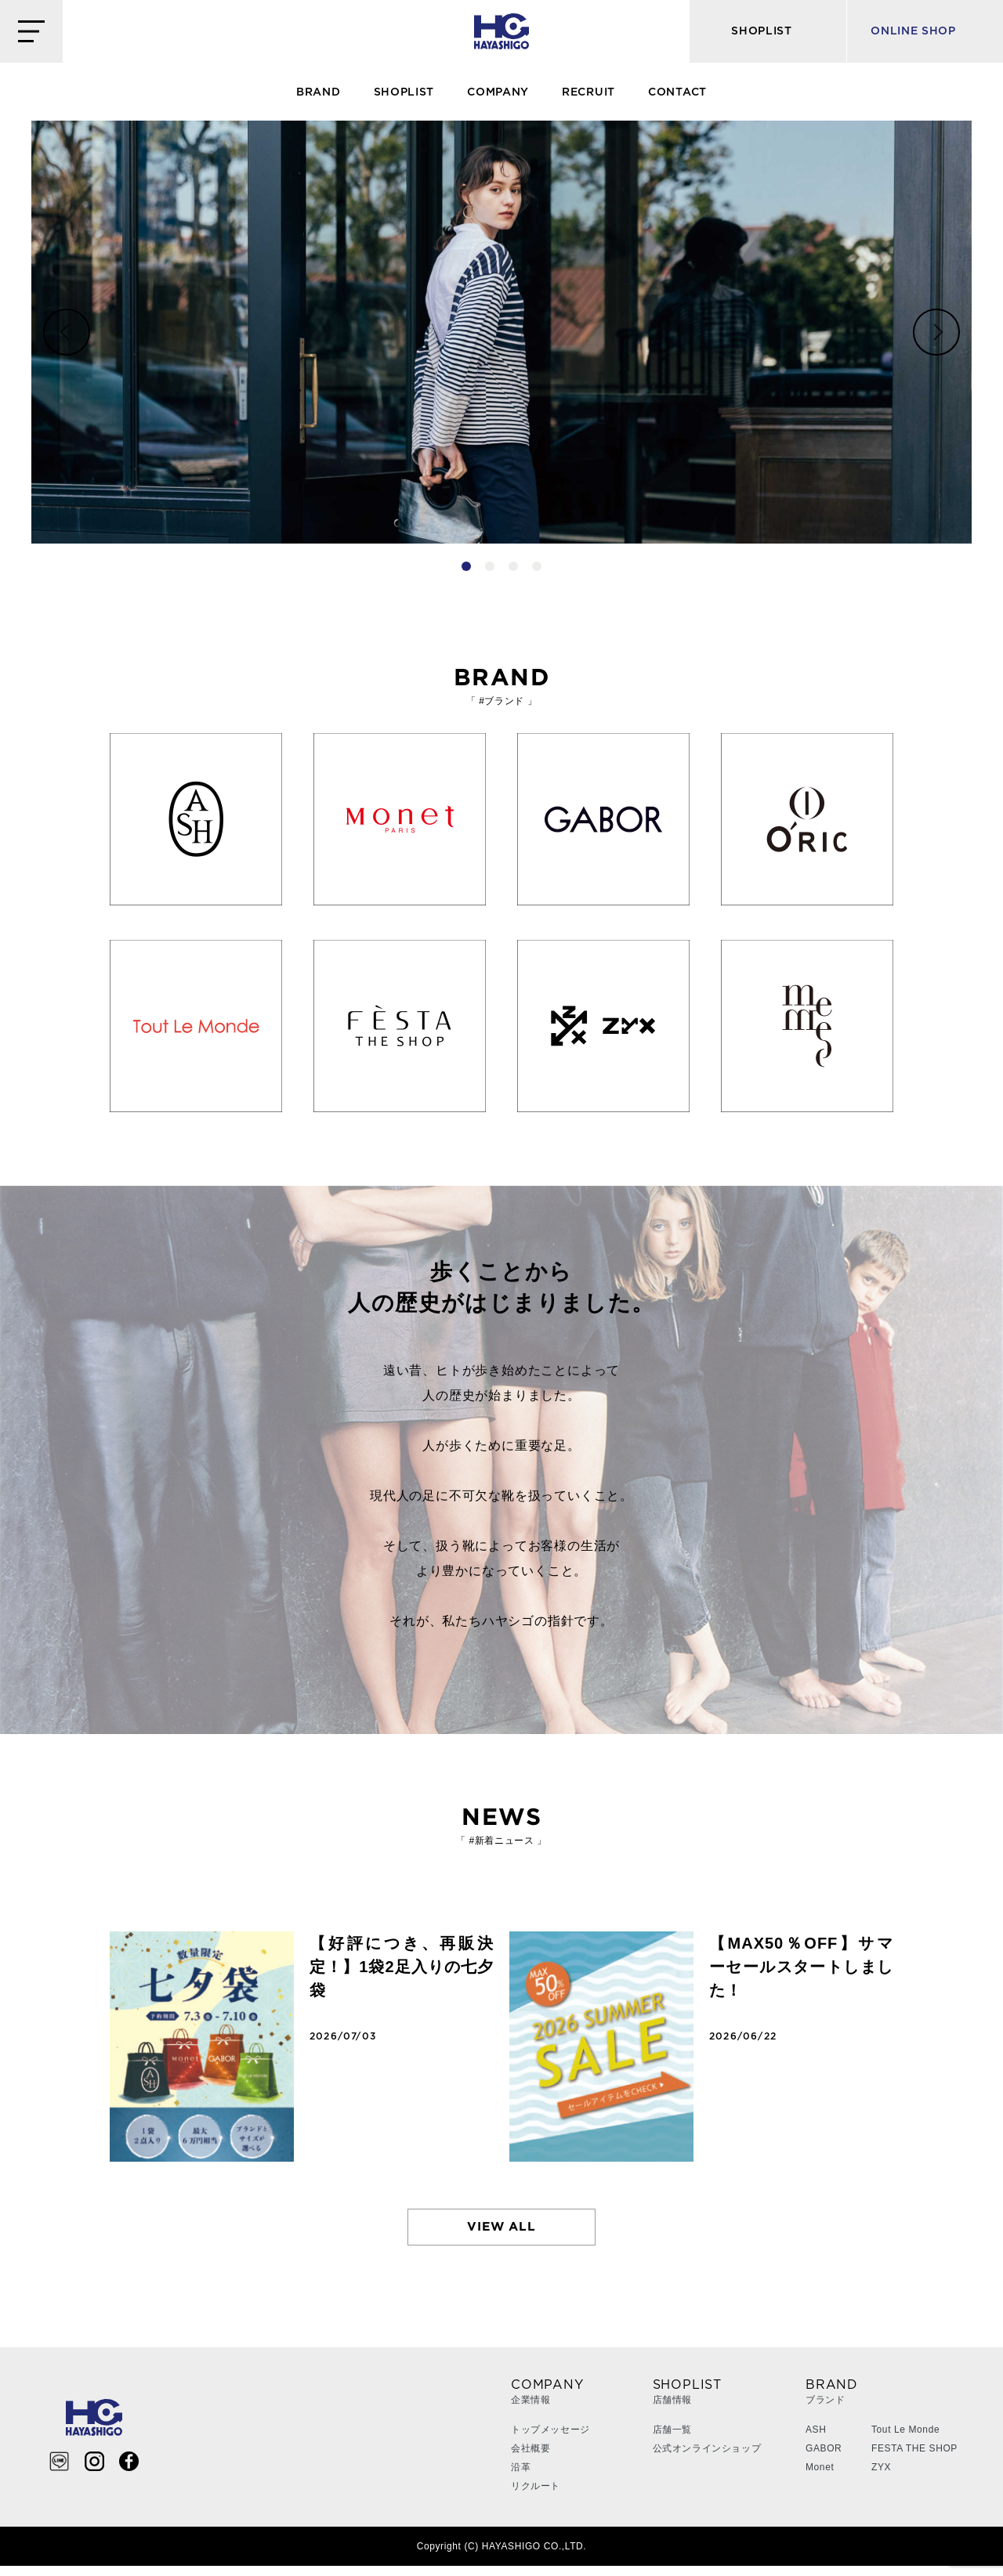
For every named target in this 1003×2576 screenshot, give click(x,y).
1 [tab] (466, 566)
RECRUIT (588, 92)
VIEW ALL (501, 2232)
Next (936, 332)
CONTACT (677, 92)
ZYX (881, 2477)
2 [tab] (489, 566)
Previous (66, 332)
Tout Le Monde (905, 2439)
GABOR (824, 2458)
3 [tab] (513, 566)
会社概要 (530, 2458)
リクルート (535, 2496)
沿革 (520, 2477)
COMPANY (498, 92)
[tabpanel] (501, 332)
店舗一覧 (672, 2439)
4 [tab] (536, 566)
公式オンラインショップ (707, 2458)
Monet (820, 2477)
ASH (816, 2439)
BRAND (318, 92)
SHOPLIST (404, 92)
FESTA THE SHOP (914, 2458)
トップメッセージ (550, 2439)
